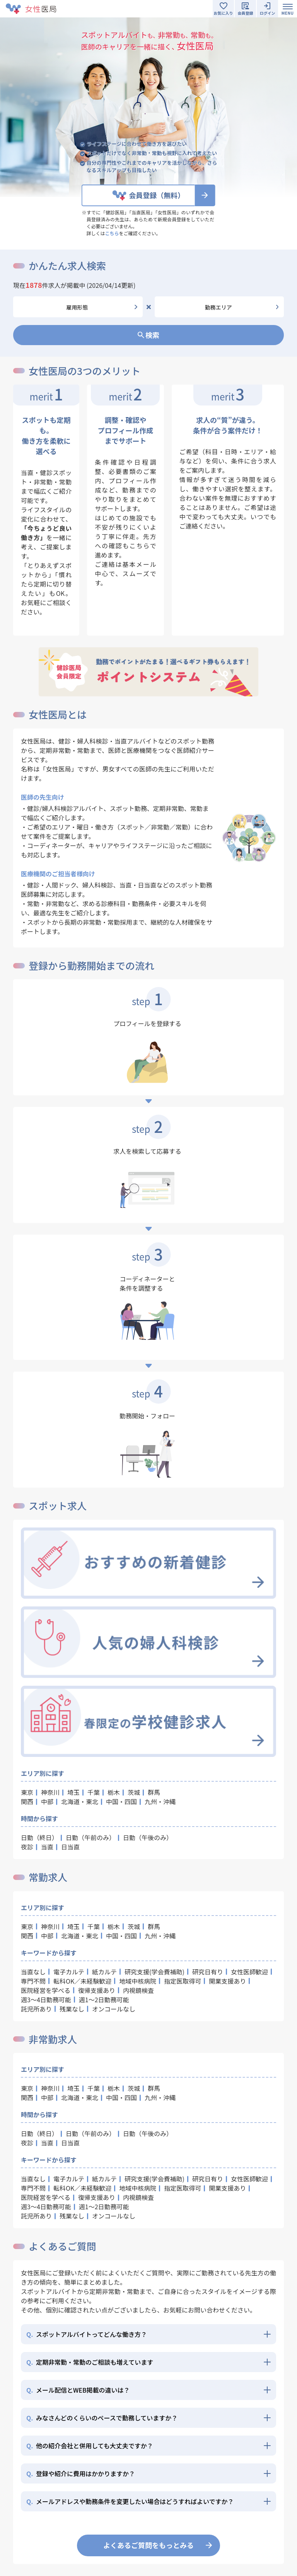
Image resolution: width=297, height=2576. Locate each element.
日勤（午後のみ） (147, 1837)
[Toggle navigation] (287, 9)
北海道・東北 (79, 1801)
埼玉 (73, 1792)
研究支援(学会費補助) (154, 1971)
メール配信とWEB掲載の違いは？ (78, 2390)
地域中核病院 (137, 1981)
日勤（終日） (39, 1837)
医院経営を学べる (45, 1990)
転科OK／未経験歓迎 (82, 1981)
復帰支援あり (96, 1990)
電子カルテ (68, 1971)
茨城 (134, 1792)
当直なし (33, 1971)
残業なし (72, 2008)
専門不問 (33, 1981)
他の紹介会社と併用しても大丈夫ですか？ (89, 2445)
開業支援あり (227, 1981)
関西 (27, 1801)
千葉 (93, 1792)
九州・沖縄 (160, 1801)
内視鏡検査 (138, 1990)
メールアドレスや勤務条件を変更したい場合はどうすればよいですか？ (130, 2501)
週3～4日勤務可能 (46, 1999)
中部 (47, 1801)
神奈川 (50, 1792)
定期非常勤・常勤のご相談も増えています (89, 2362)
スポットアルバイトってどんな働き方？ (86, 2334)
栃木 (114, 1792)
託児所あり (36, 2008)
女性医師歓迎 (249, 1971)
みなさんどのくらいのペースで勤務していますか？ (102, 2417)
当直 (47, 1846)
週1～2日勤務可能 (104, 1999)
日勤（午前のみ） (90, 1837)
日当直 (70, 1846)
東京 (27, 1792)
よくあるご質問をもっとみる (148, 2545)
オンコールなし (113, 2008)
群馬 (154, 1792)
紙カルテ (104, 1971)
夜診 (27, 1846)
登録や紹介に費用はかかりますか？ (80, 2473)
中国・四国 (121, 1801)
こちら (112, 233)
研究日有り (207, 1971)
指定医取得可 (182, 1981)
